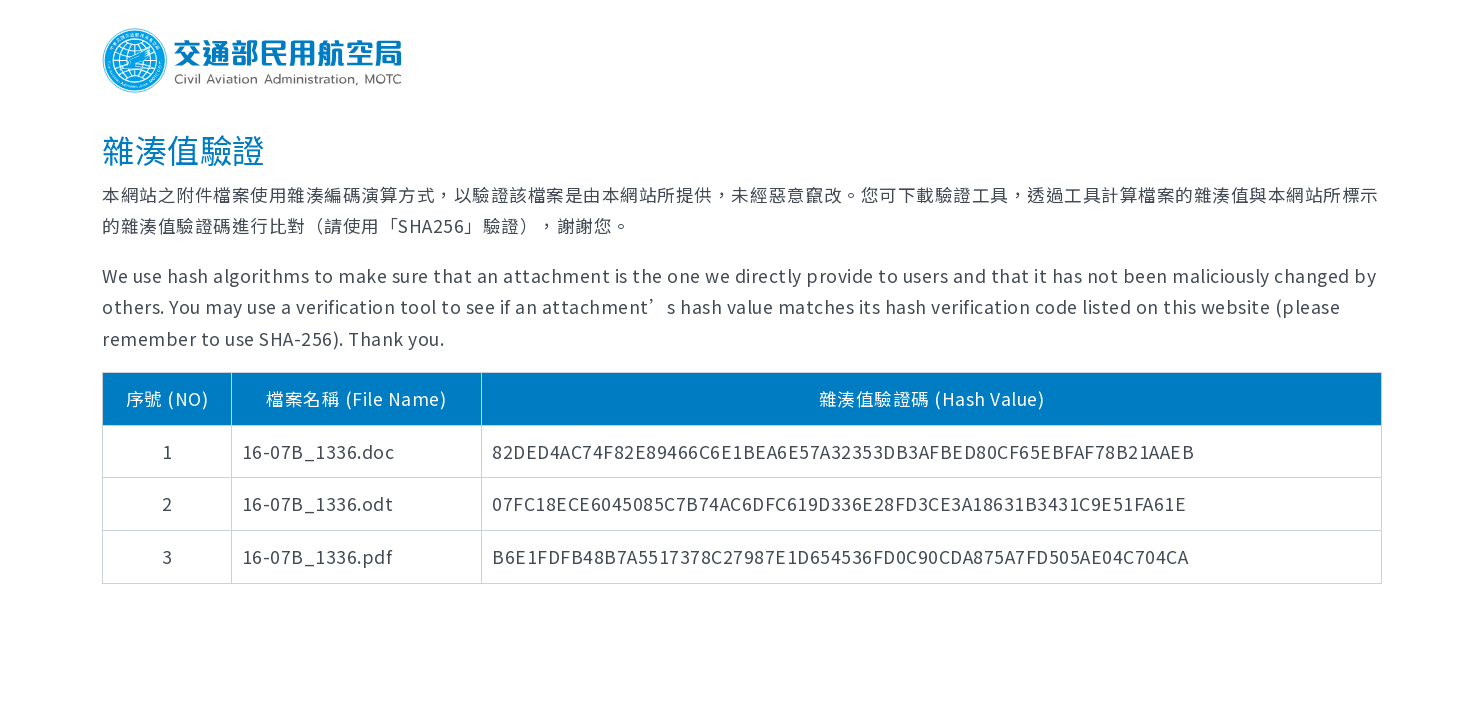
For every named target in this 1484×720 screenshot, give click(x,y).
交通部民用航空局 (252, 60)
